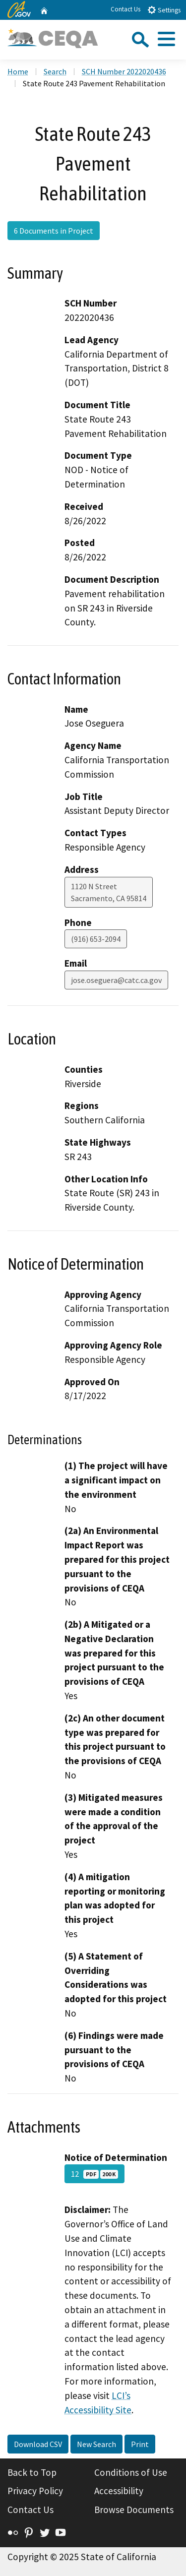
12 (94, 2174)
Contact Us (125, 9)
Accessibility (118, 2491)
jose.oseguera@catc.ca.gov (116, 980)
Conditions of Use (130, 2472)
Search (55, 71)
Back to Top (32, 2472)
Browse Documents (134, 2509)
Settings (164, 9)
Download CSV (38, 2444)
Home (17, 71)
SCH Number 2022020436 (124, 71)
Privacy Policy (35, 2491)
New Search (96, 2444)
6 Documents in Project (53, 231)
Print (140, 2444)
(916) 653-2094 (96, 939)
